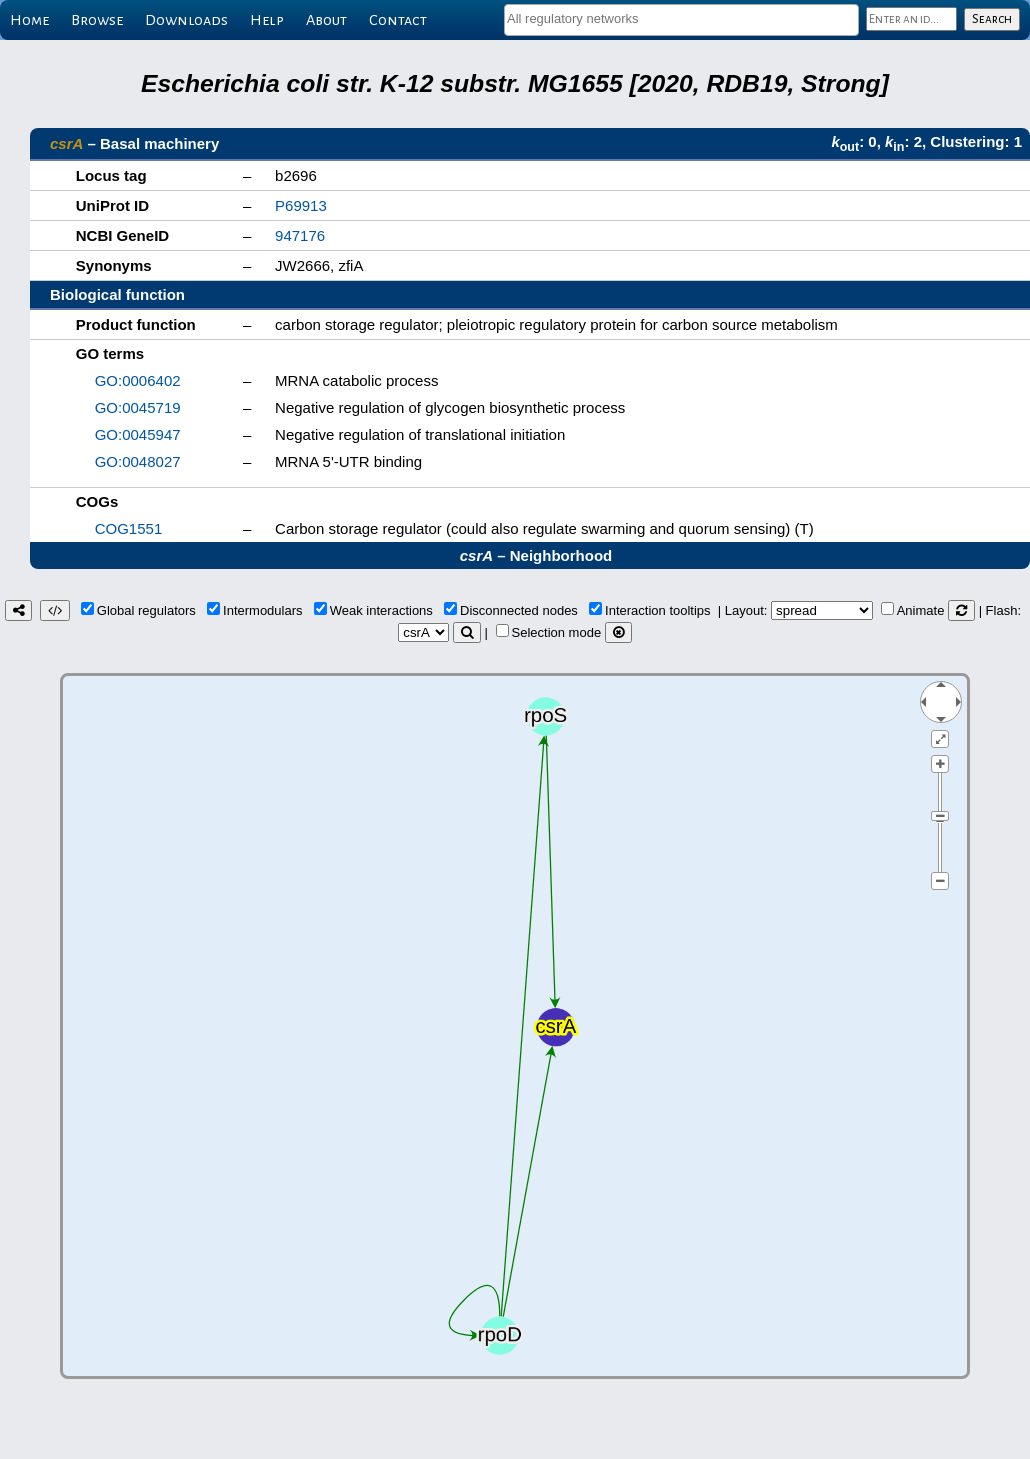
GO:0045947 (138, 434)
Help (267, 20)
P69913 (301, 205)
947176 (300, 235)
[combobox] (681, 20)
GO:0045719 (138, 407)
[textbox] (681, 18)
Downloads (186, 20)
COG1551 (129, 528)
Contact (398, 20)
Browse (97, 20)
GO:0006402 (138, 380)
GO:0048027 (138, 461)
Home (29, 20)
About (326, 20)
